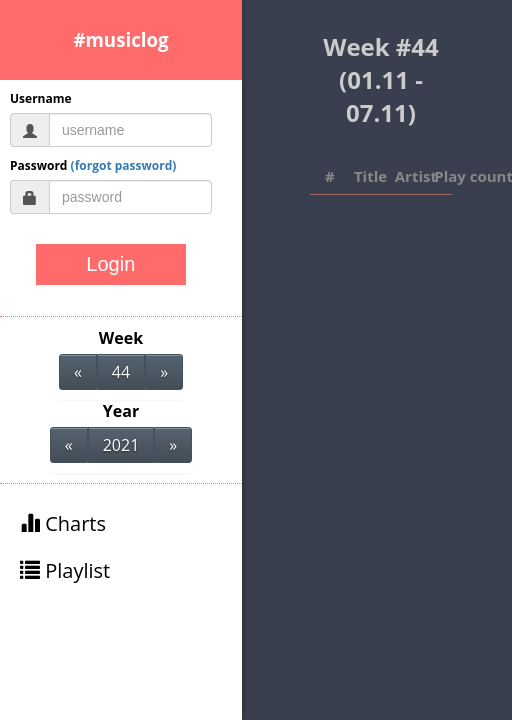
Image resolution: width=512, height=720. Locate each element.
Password (93, 165)
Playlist (65, 570)
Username (41, 98)
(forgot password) (124, 165)
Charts (63, 523)
